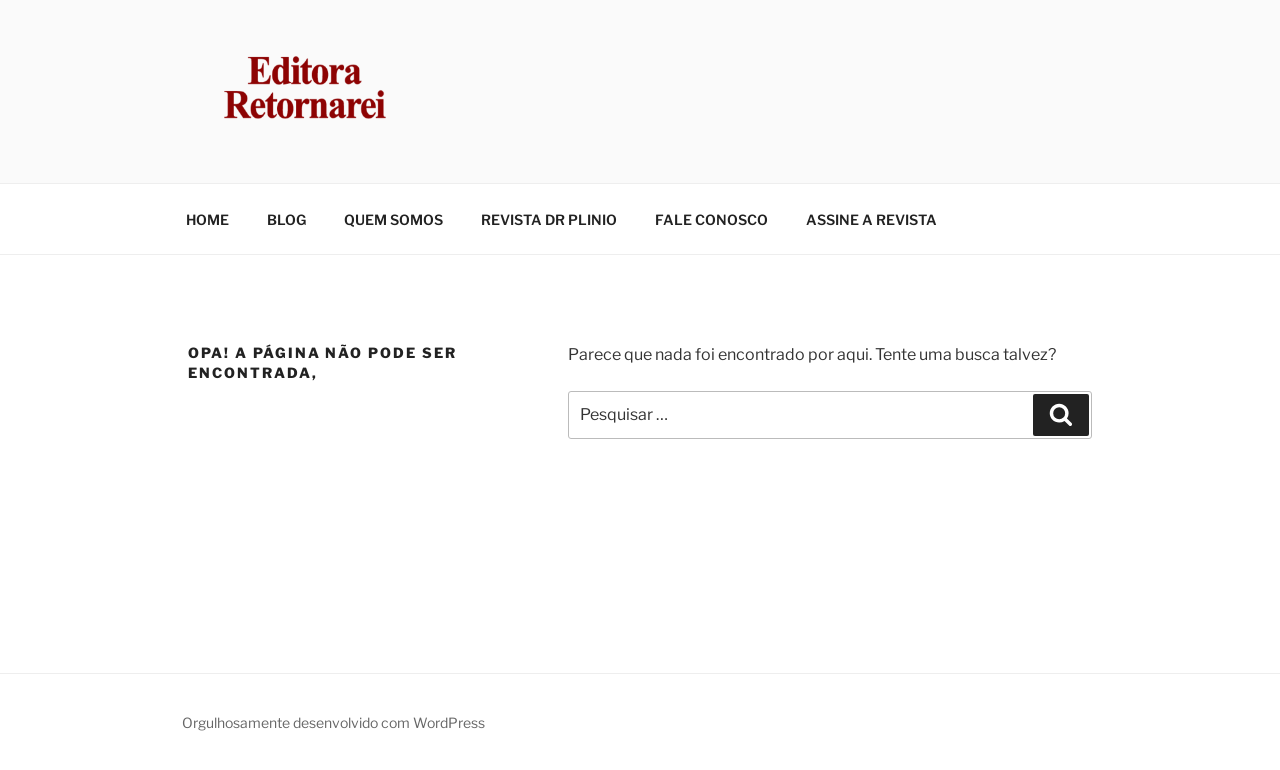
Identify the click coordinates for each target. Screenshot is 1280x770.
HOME (207, 219)
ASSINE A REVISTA (871, 219)
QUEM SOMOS (393, 219)
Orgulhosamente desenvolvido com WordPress (333, 722)
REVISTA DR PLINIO (549, 219)
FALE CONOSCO (711, 219)
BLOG (286, 219)
